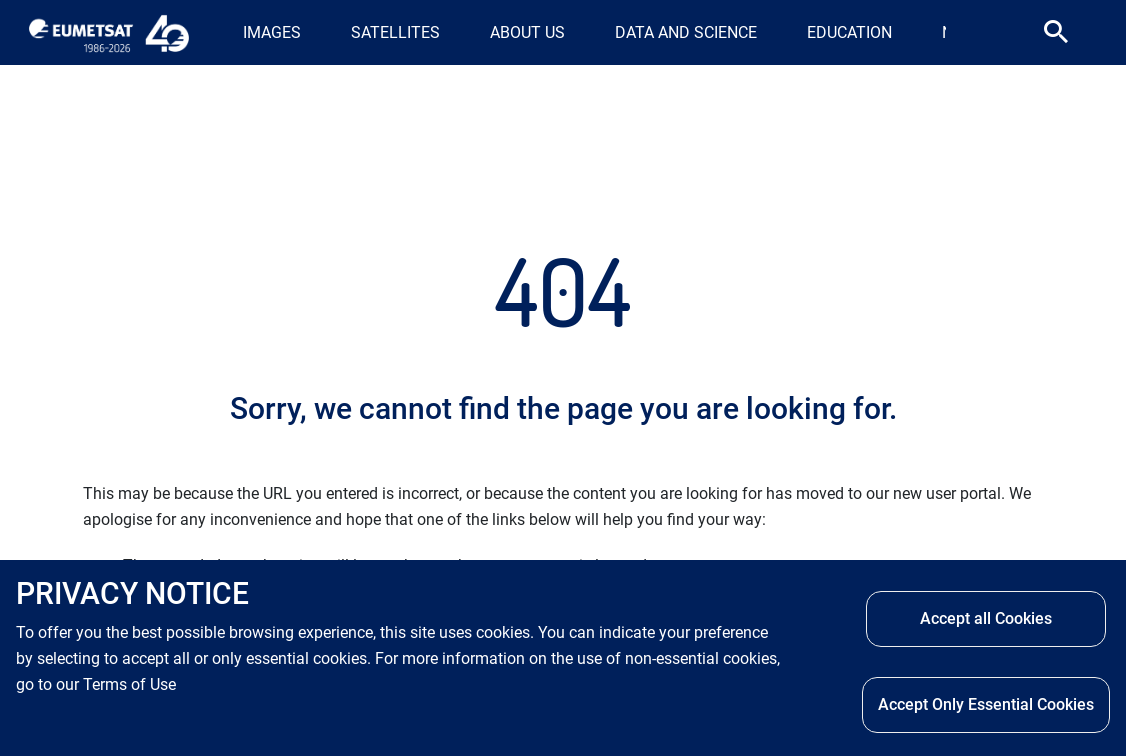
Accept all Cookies (986, 618)
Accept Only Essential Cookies (986, 704)
